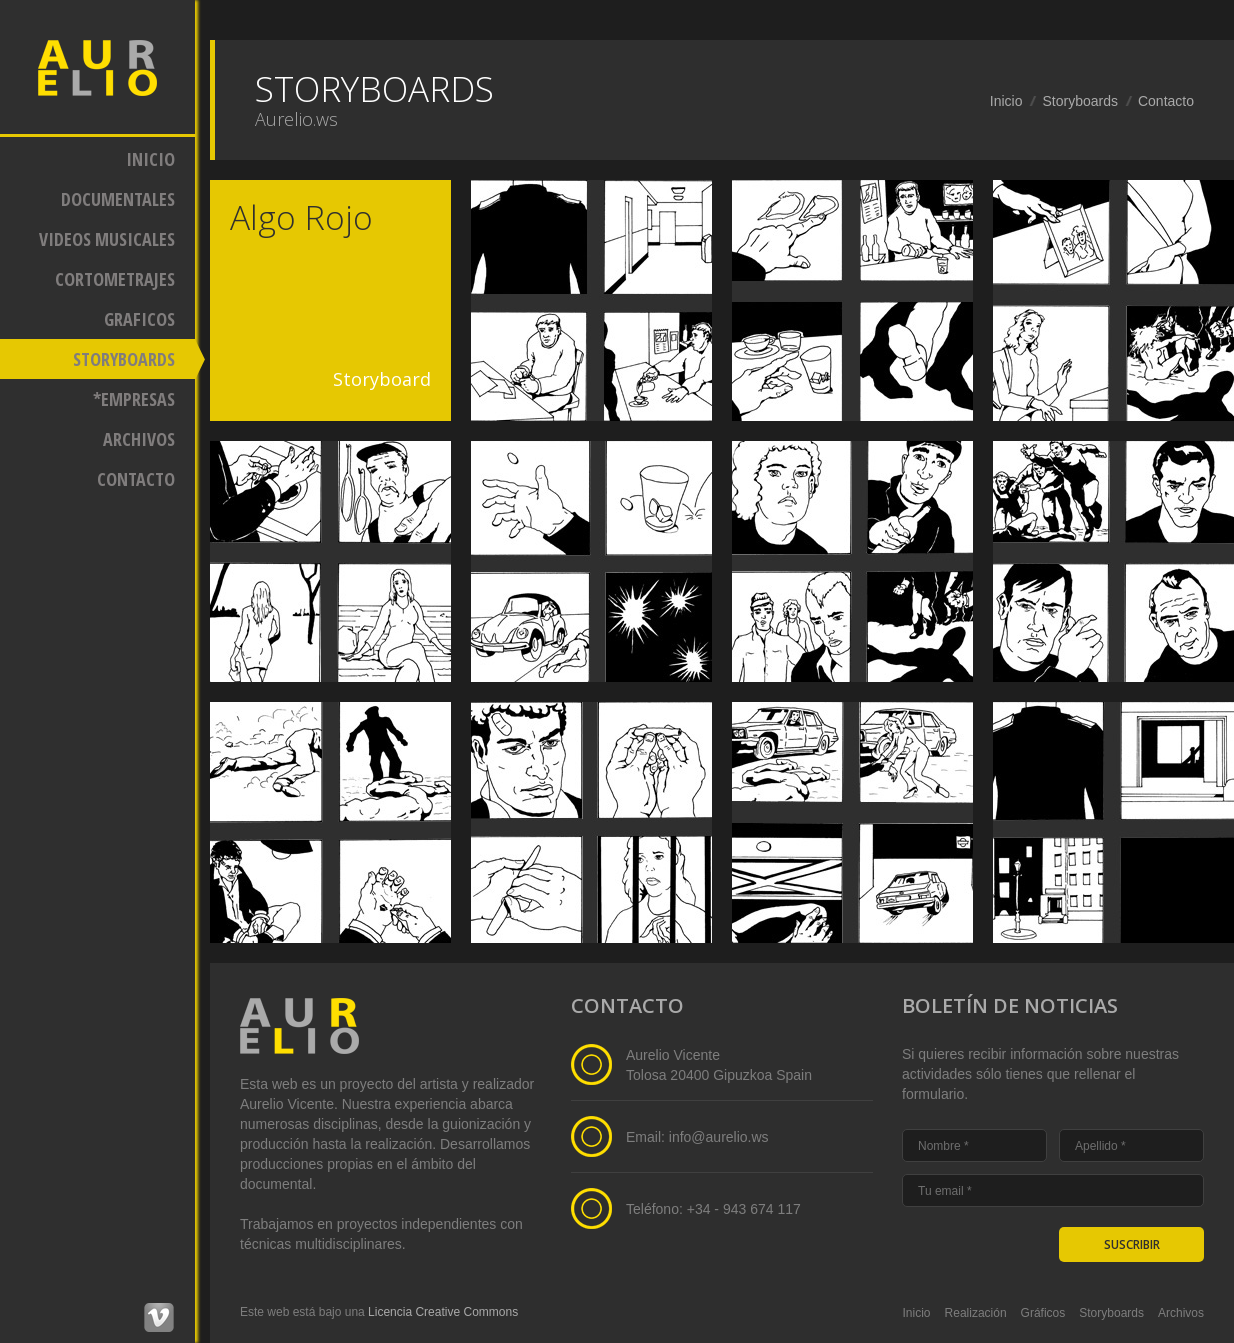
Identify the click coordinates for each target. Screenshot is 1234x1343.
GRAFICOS (139, 319)
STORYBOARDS (124, 359)
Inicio (1006, 101)
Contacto (1166, 101)
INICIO (150, 159)
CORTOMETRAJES (115, 279)
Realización (976, 1313)
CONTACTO (136, 479)
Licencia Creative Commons (443, 1312)
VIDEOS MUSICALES (107, 239)
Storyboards (1079, 101)
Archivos (1181, 1313)
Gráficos (1043, 1313)
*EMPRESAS (134, 399)
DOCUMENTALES (118, 199)
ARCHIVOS (139, 439)
